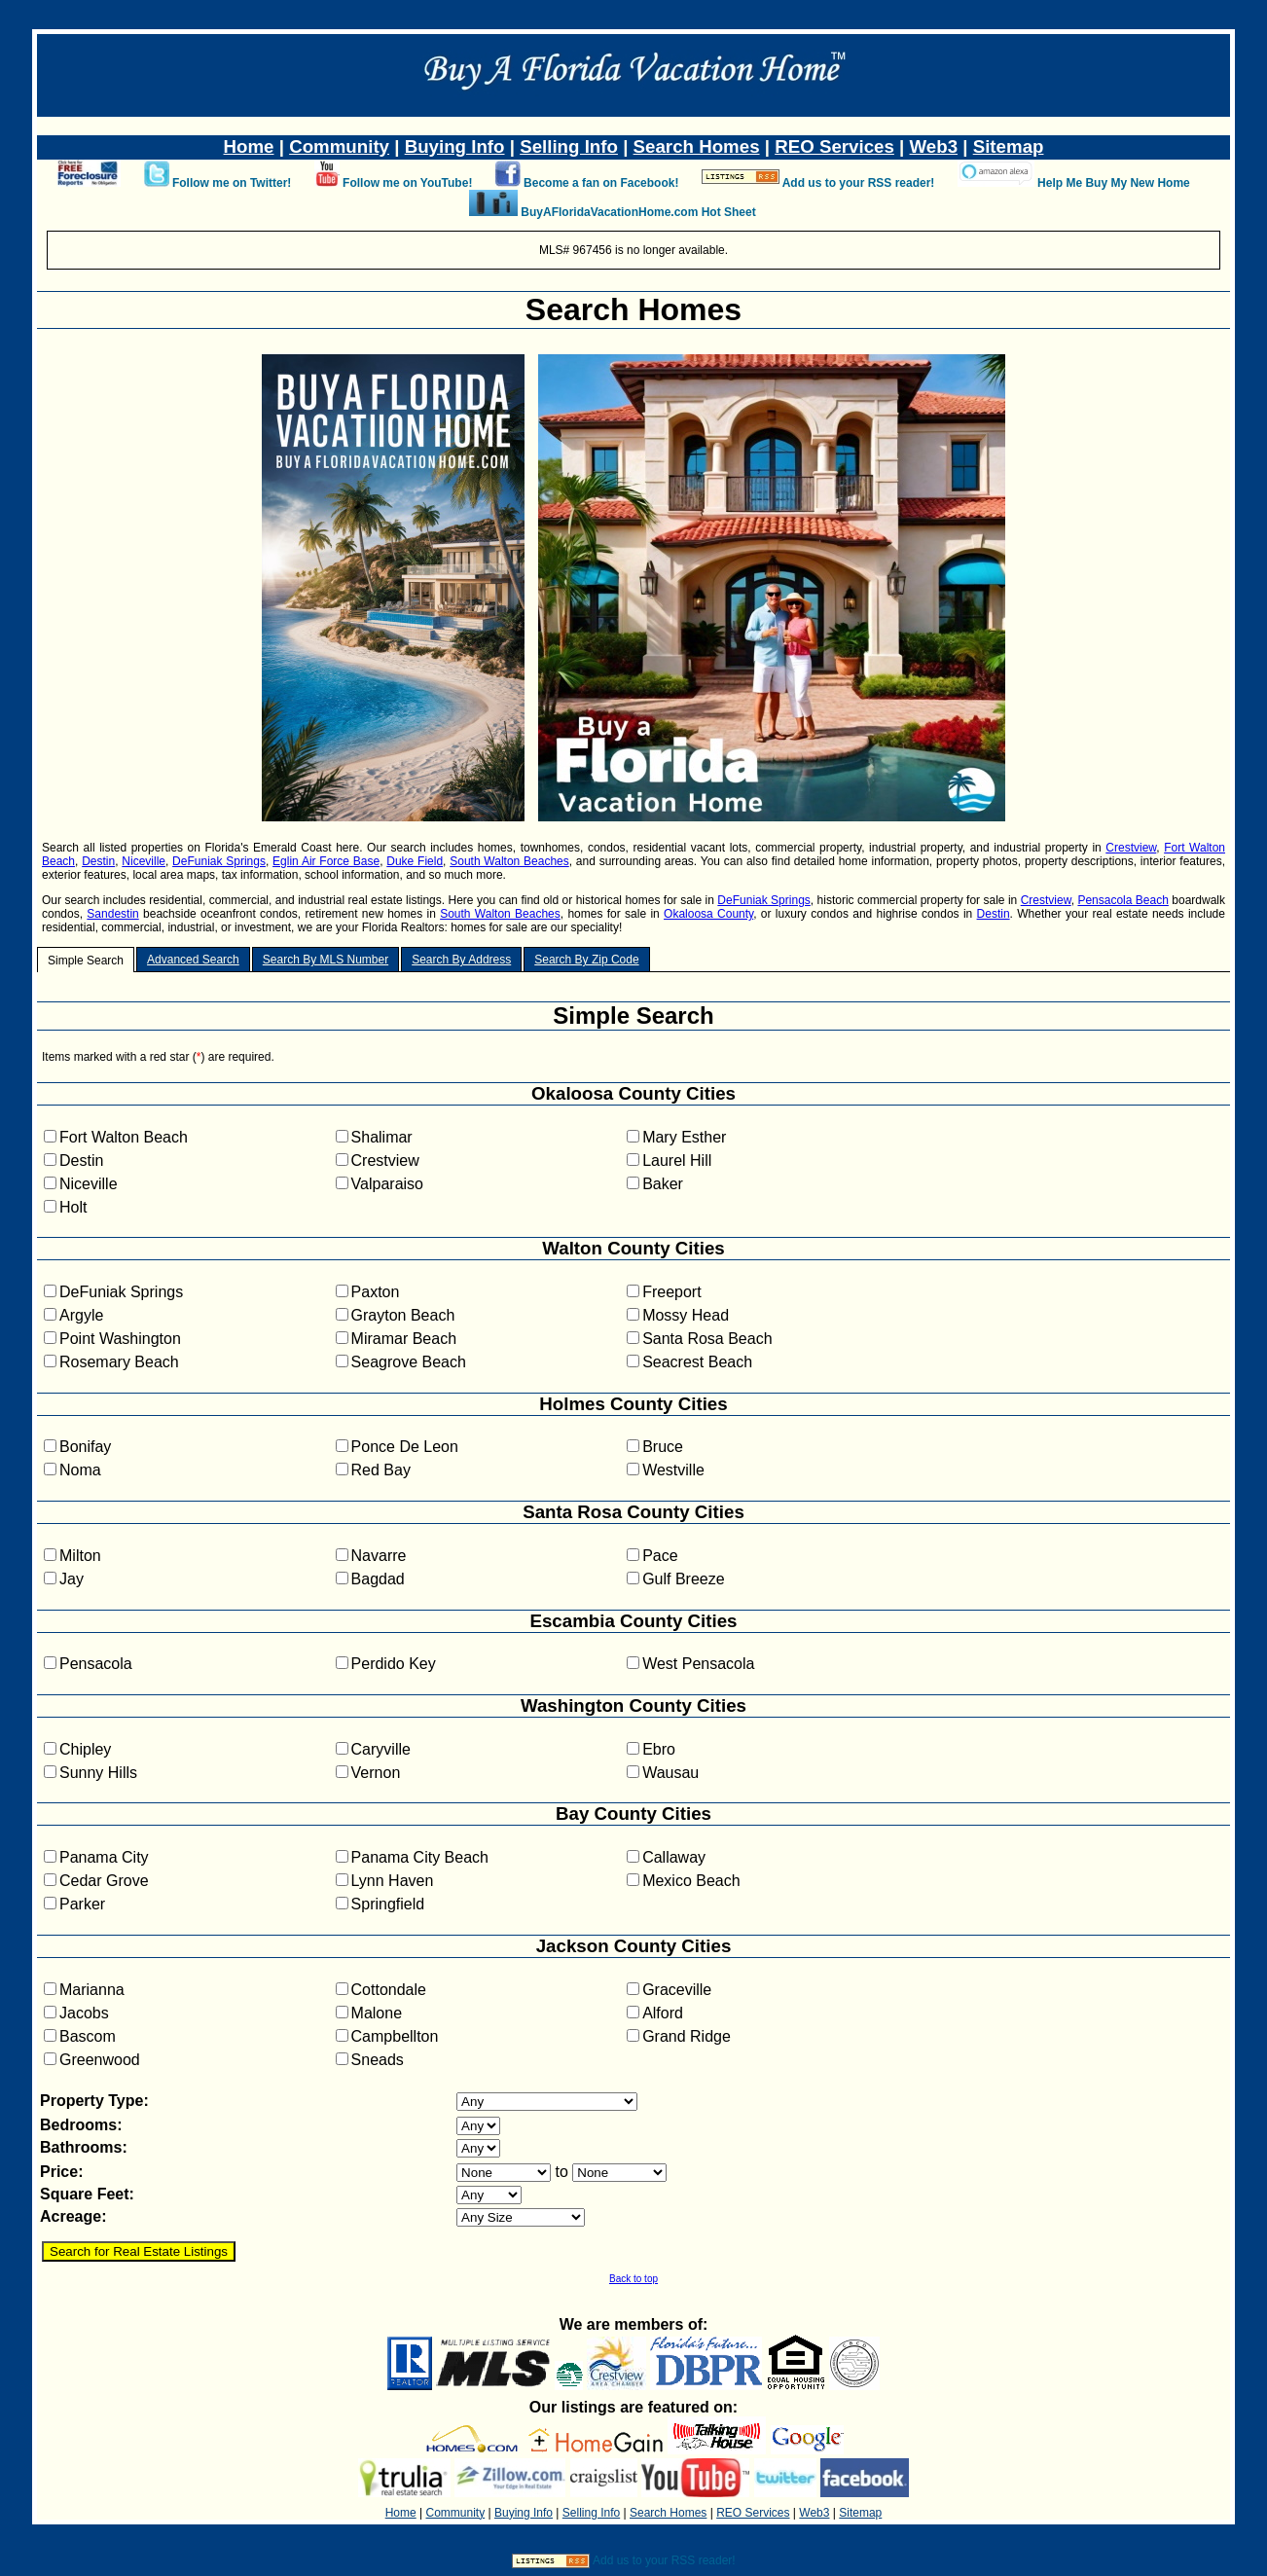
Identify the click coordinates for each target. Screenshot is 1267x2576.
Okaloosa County (708, 914)
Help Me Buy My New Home (1113, 183)
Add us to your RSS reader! (858, 183)
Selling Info (569, 146)
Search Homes (697, 146)
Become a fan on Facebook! (601, 183)
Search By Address (461, 959)
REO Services (834, 146)
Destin (98, 861)
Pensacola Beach (1122, 900)
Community (339, 146)
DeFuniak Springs (219, 861)
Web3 (934, 146)
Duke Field (414, 861)
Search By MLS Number (325, 959)
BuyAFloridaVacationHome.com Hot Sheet (638, 212)
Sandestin (112, 914)
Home (249, 146)
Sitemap (1008, 146)
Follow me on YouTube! (407, 183)
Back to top (633, 2278)
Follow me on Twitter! (231, 183)
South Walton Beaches (509, 861)
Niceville (143, 861)
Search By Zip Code (586, 959)
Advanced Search (193, 959)
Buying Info (455, 146)
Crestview (1130, 847)
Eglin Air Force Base (326, 861)
